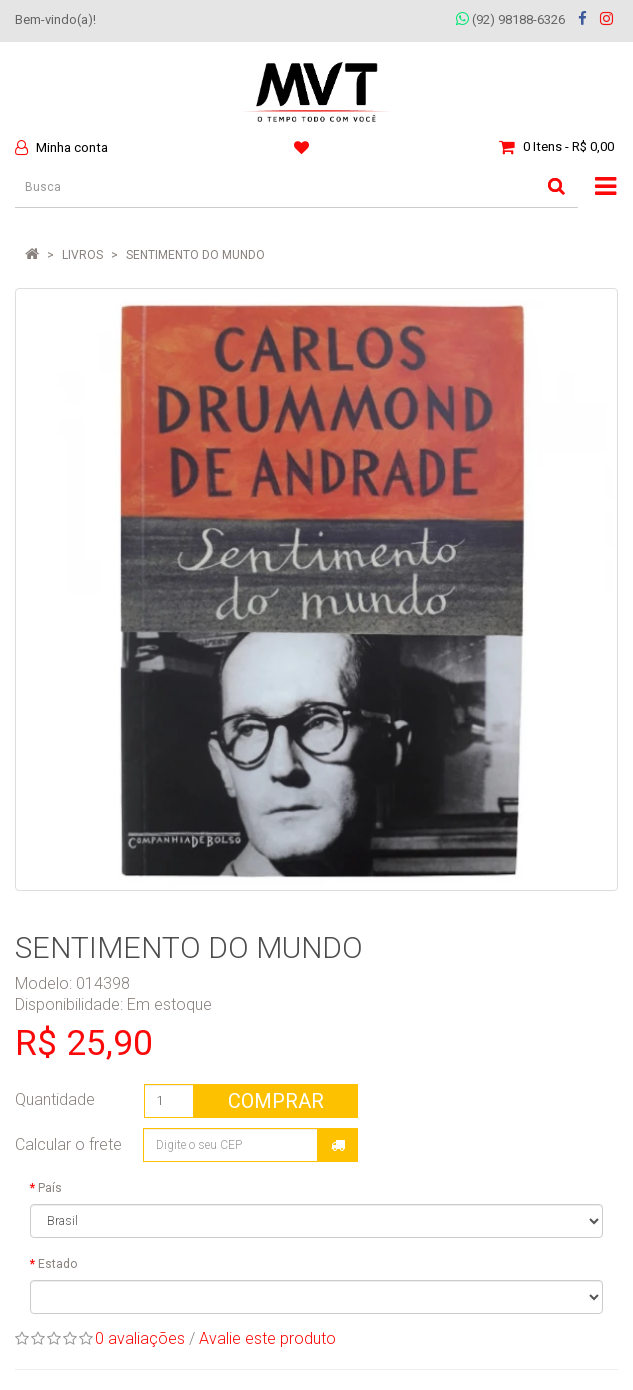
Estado (57, 1264)
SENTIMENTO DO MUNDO (195, 255)
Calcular (338, 1145)
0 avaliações (140, 1338)
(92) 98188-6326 (510, 19)
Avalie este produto (267, 1338)
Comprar (276, 1101)
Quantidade (55, 1099)
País (50, 1188)
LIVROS (82, 255)
